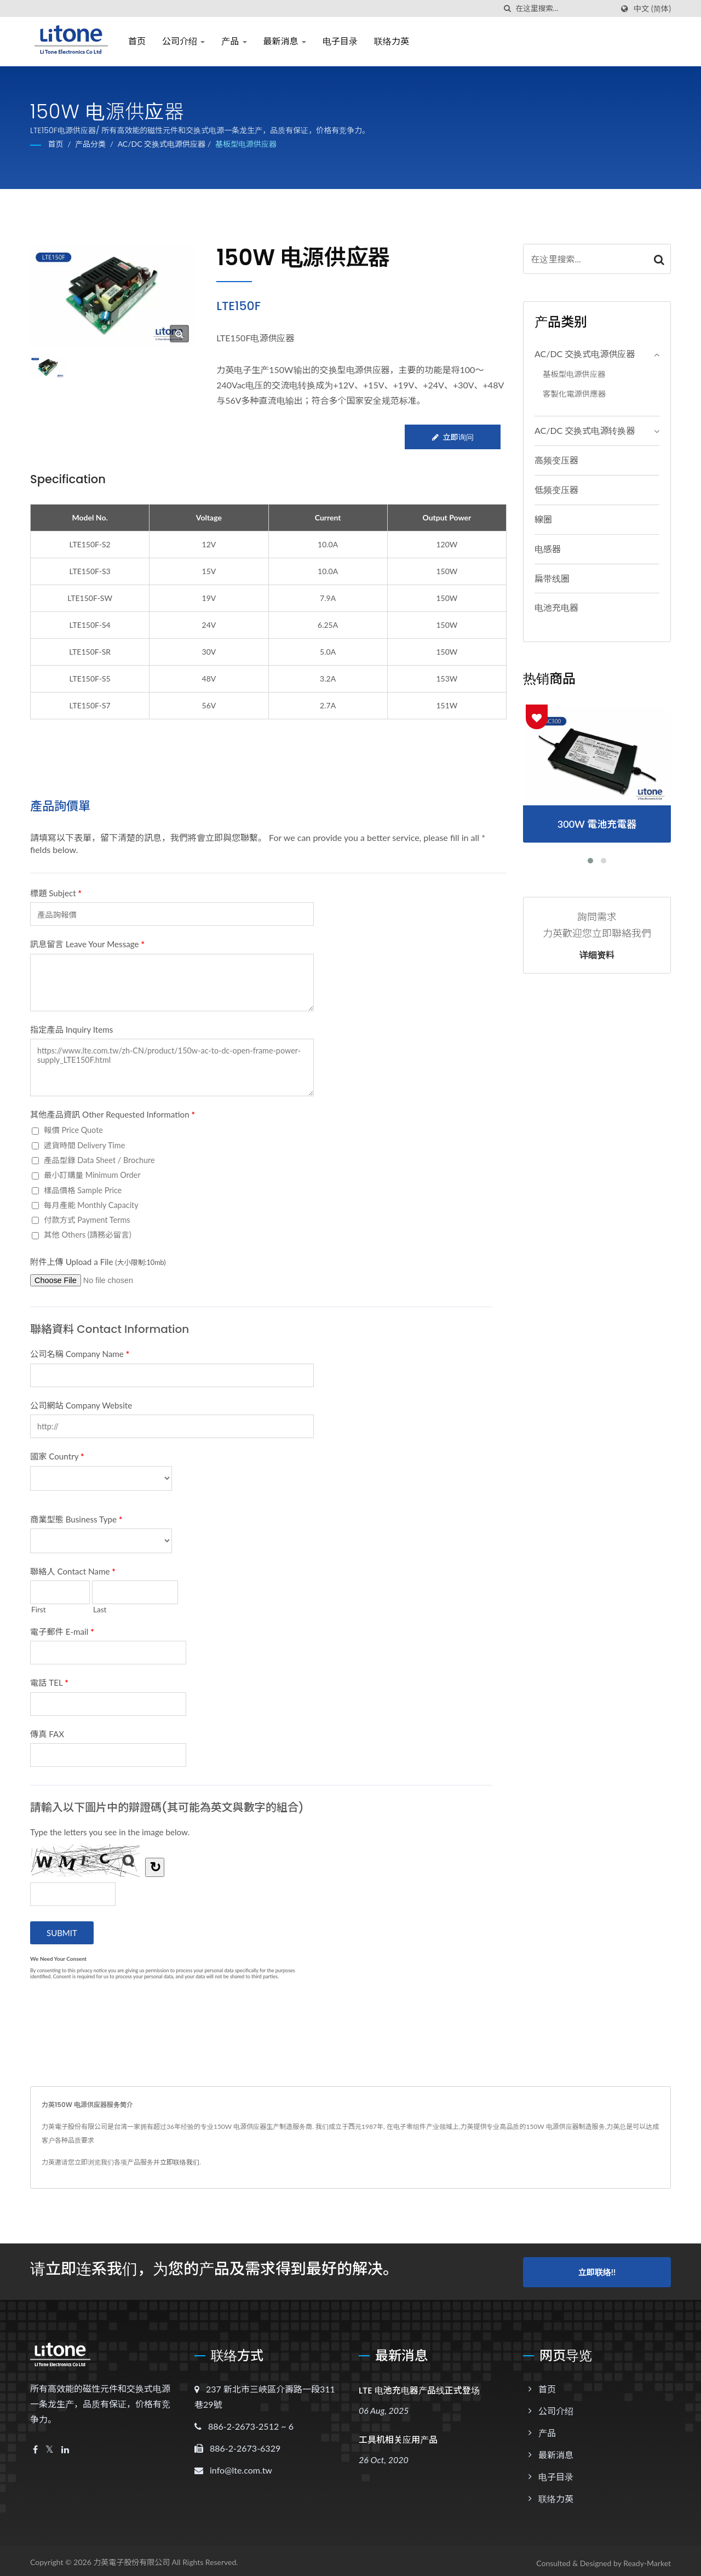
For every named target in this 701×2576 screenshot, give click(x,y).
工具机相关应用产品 (398, 2435)
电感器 (548, 548)
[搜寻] (507, 8)
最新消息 (284, 41)
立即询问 (452, 437)
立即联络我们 (179, 2162)
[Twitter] (49, 2445)
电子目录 (340, 41)
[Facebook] (35, 2445)
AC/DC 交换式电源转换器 (585, 430)
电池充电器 (556, 607)
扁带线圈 (552, 578)
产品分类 (90, 143)
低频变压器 (556, 489)
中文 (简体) (652, 8)
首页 (137, 41)
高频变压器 (556, 460)
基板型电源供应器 (246, 143)
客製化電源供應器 (574, 393)
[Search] (564, 8)
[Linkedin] (65, 2445)
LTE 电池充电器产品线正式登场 (419, 2386)
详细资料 (596, 955)
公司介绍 (183, 41)
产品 (233, 41)
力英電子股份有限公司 (131, 2557)
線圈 (543, 519)
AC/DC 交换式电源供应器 (161, 143)
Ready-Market (647, 2558)
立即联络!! (597, 2269)
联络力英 (391, 41)
